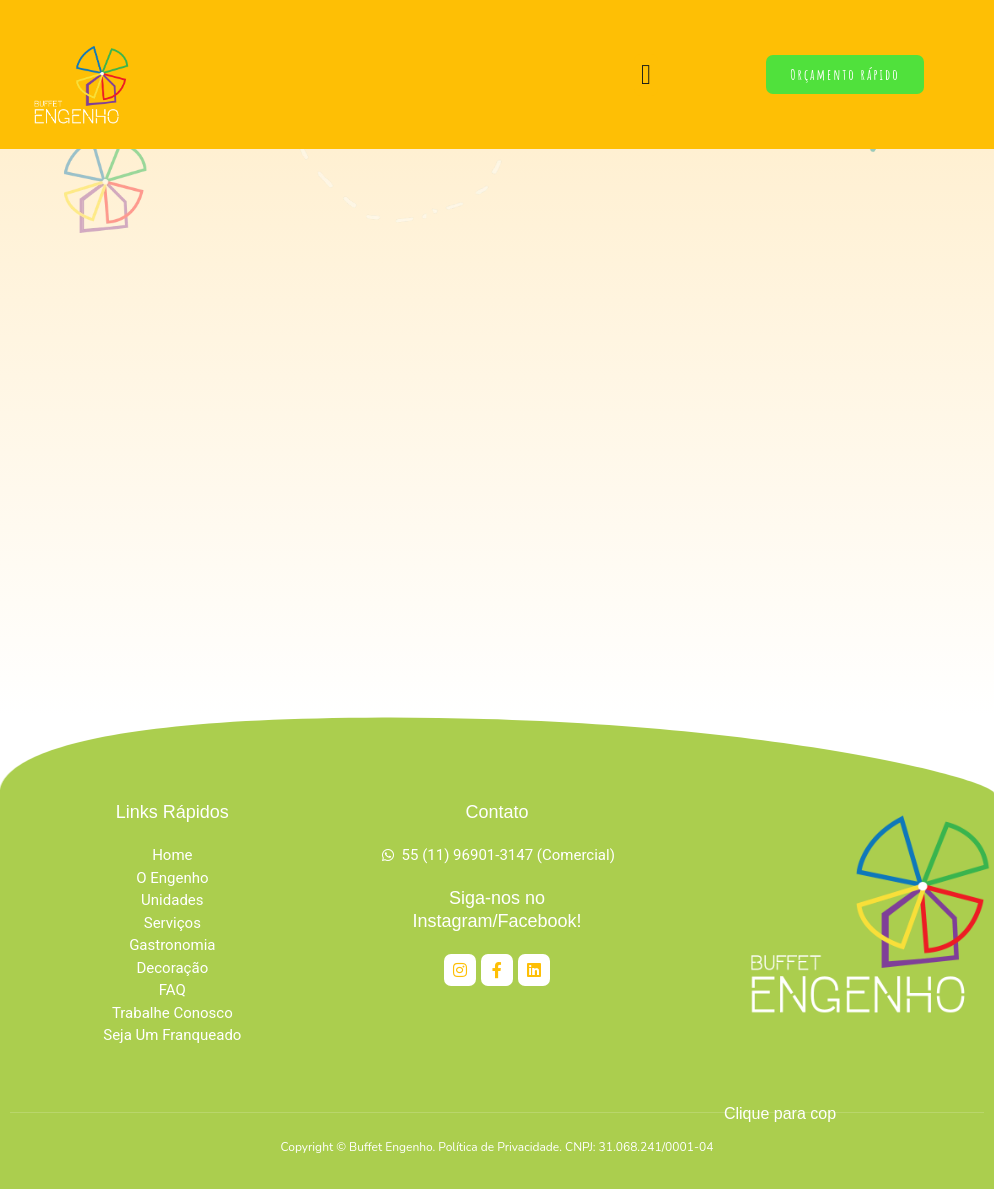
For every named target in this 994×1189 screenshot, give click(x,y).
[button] (646, 75)
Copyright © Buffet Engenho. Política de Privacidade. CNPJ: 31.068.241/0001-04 (497, 1147)
